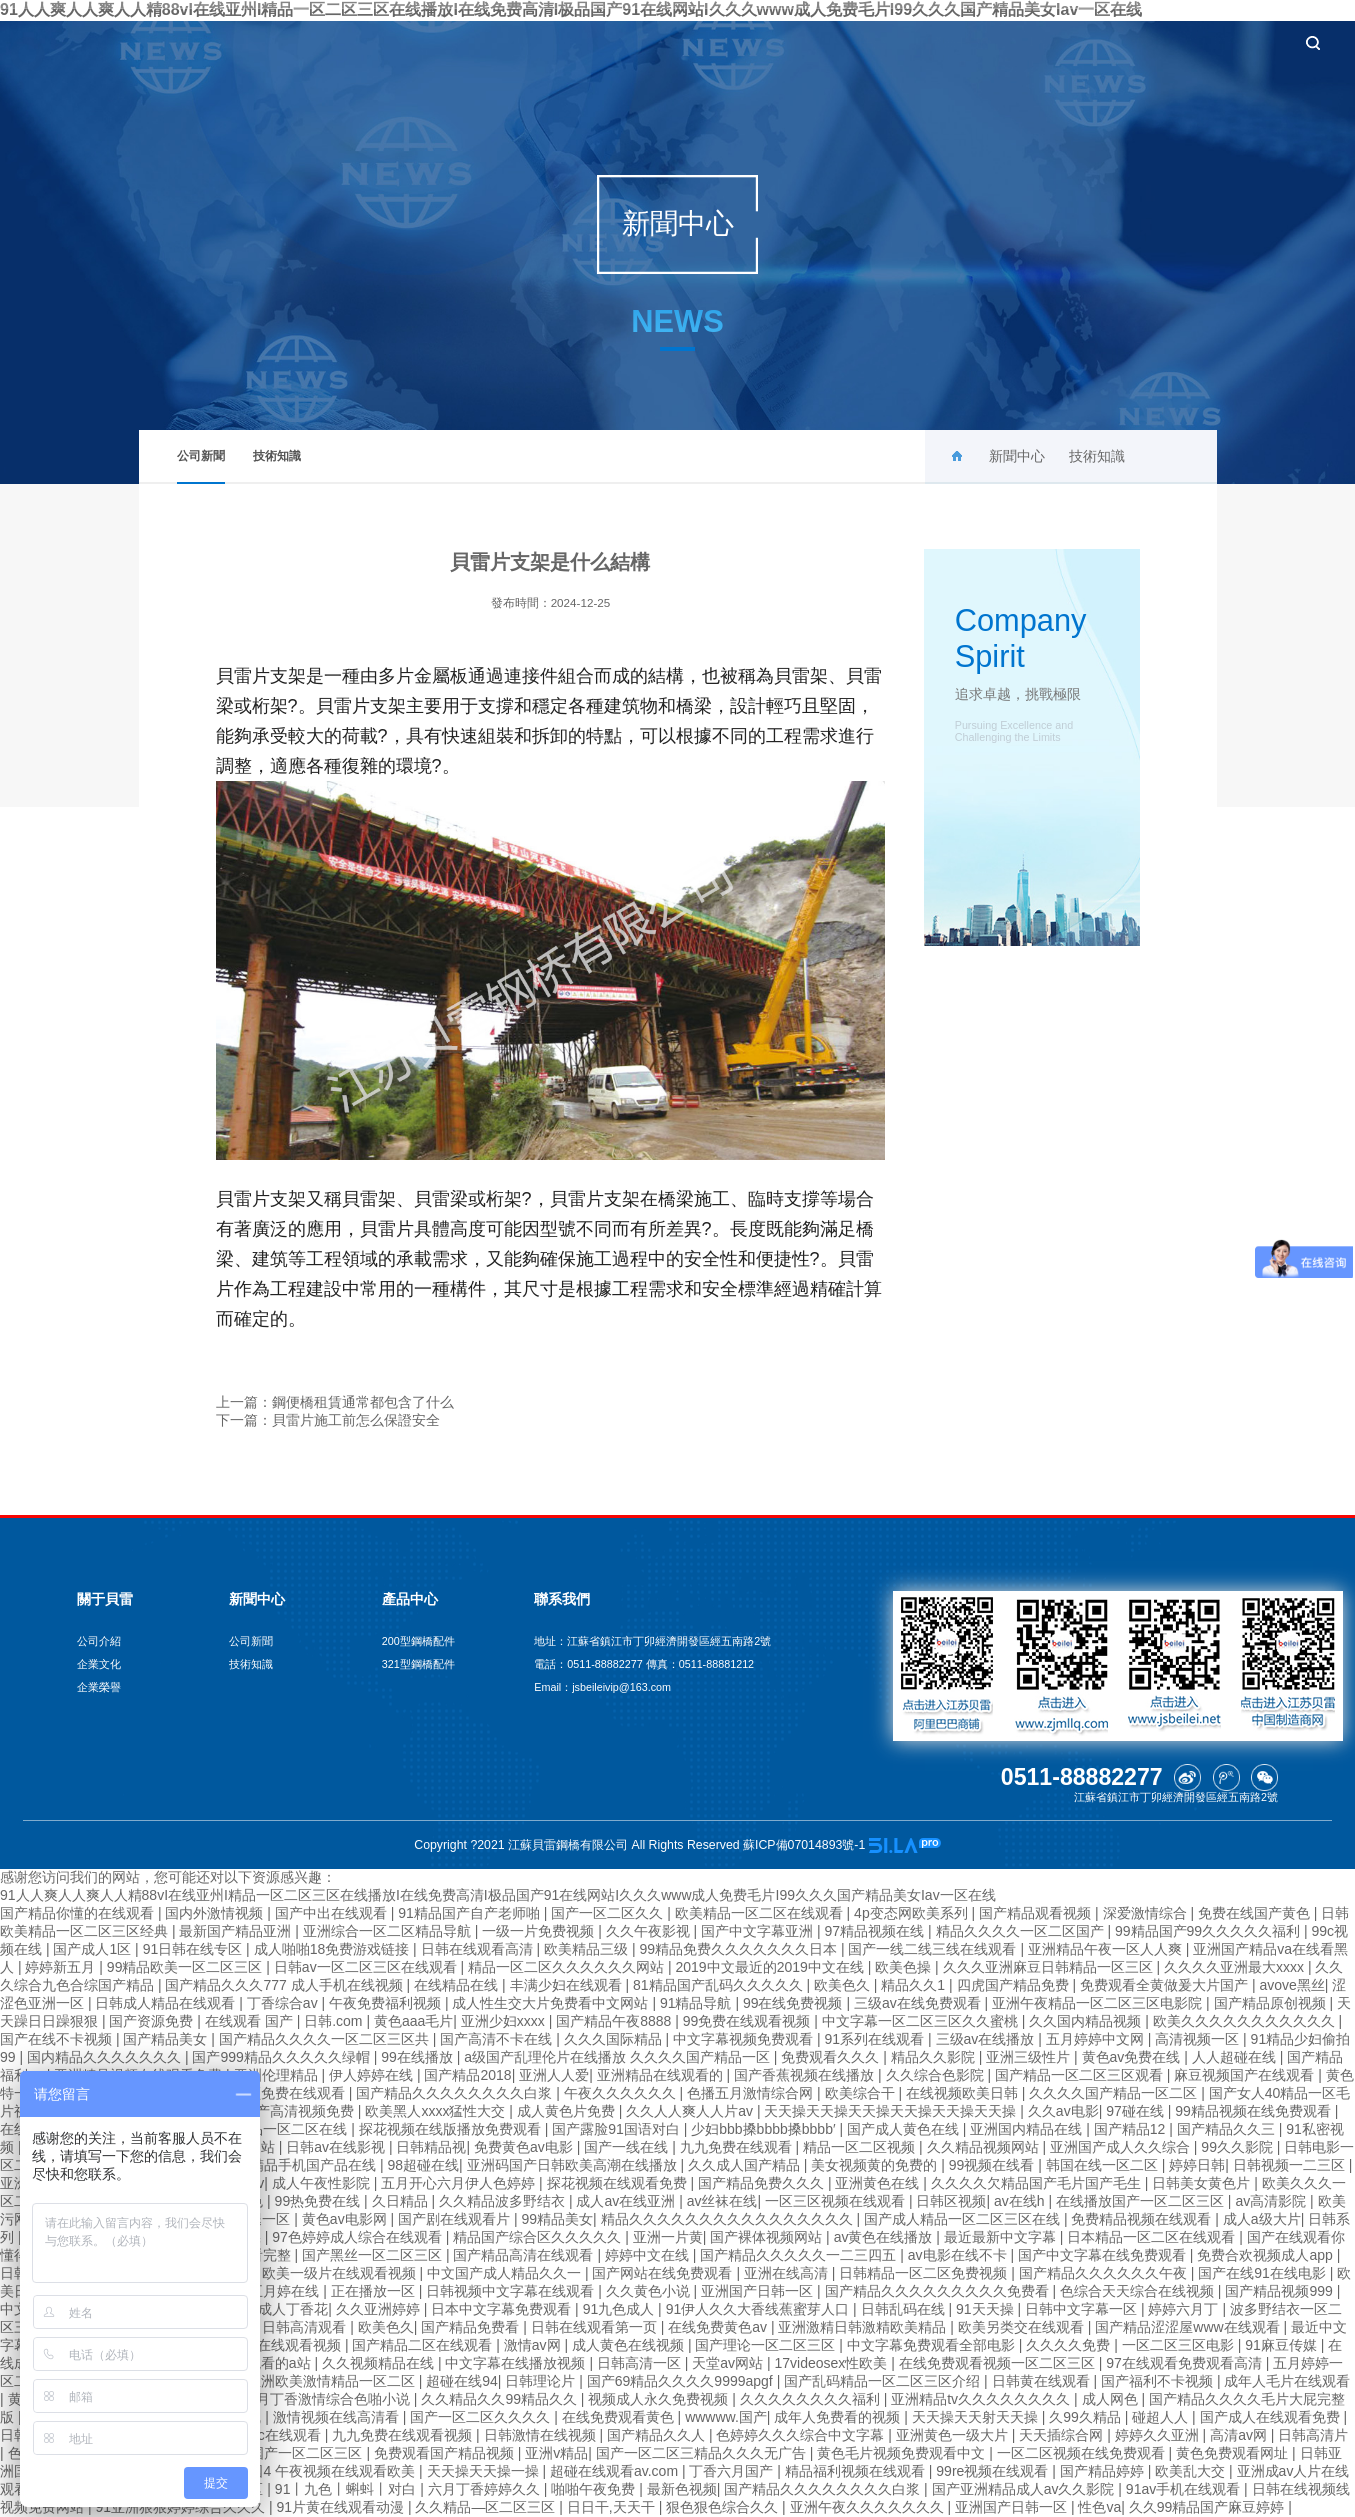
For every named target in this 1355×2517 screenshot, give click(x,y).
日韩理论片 (542, 2381)
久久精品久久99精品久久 (500, 2399)
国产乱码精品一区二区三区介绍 (884, 2381)
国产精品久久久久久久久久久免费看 (939, 2291)
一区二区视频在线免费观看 (1083, 2453)
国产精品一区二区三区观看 (1081, 2075)
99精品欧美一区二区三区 (186, 1967)
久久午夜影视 (650, 1931)
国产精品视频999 (1280, 2291)
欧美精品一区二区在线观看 (761, 1913)
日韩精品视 (431, 2147)
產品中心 (931, 42)
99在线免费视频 (794, 2003)
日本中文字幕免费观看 (503, 2309)
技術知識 (277, 456)
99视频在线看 (993, 2165)
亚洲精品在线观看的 (662, 2075)
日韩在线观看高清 (479, 1949)
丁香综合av (284, 2003)
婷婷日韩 (1197, 2165)
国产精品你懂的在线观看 (79, 1913)
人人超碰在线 (1236, 2057)
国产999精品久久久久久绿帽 (282, 2057)
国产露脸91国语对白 (617, 2129)
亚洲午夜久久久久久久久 (869, 2507)
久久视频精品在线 (380, 2363)
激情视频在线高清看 (338, 2417)
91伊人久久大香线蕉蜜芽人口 (759, 2309)
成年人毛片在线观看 (1287, 2381)
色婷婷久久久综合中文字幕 (802, 2435)
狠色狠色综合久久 (724, 2507)
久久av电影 (1063, 2111)
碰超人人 (1162, 2417)
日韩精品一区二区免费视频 (925, 2273)
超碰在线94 (462, 2381)
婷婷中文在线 (649, 2255)
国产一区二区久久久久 (482, 2417)
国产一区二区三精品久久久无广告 (703, 2453)
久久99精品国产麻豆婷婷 (1208, 2507)
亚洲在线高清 (788, 2273)
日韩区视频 (951, 2201)
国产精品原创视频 (1272, 2003)
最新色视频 (682, 2489)
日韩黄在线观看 (1043, 2381)
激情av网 (534, 2345)
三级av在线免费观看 (919, 2003)
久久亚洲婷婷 (380, 2309)
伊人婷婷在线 (373, 2075)
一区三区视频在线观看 (837, 2201)
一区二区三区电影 (1180, 2345)
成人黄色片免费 (568, 2111)
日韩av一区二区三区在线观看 (367, 1967)
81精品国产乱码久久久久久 (719, 1985)
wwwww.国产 (726, 2417)
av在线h (1021, 2201)
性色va (1099, 2507)
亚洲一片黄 (668, 2237)
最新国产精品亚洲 (237, 1931)
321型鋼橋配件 (418, 1664)
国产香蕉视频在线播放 (806, 2075)
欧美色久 (844, 1985)
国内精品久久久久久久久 (106, 2057)
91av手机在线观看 (1185, 2489)
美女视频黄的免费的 (876, 2165)
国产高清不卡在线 (498, 2039)
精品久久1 (915, 1985)
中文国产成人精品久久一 (506, 2273)
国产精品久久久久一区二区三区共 (326, 2039)
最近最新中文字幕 (1002, 2237)
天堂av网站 (729, 2363)
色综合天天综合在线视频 (1139, 2291)
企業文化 (99, 1664)
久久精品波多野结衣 (504, 2201)
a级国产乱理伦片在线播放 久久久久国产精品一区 (619, 2057)
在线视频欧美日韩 (964, 2093)
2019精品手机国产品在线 (299, 2165)
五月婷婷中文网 (1097, 2039)
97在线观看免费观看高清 (1185, 2363)
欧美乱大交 (1192, 2471)
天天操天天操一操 (485, 2471)
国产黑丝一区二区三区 (374, 2255)
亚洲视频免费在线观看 (277, 2093)
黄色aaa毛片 (413, 2021)
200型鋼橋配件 (418, 1641)
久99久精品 (1086, 2417)
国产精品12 (1131, 2129)
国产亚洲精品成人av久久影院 (1025, 2489)
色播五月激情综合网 (752, 2093)
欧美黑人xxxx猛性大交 (437, 2111)
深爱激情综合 (1147, 1913)
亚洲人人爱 (554, 2075)
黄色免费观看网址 (1234, 2453)
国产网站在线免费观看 (664, 2273)
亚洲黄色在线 (879, 2183)
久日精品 (402, 2201)
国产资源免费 (153, 2021)
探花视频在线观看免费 (619, 2183)
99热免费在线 (319, 2201)
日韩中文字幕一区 (1083, 2309)
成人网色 (1112, 2399)
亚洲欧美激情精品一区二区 (333, 2381)
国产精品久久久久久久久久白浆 (456, 2093)
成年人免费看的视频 (839, 2417)
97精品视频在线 (876, 1931)
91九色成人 (620, 2309)
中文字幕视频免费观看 (745, 2039)
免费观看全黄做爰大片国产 (1166, 1985)
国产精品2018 (467, 2075)
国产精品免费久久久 (763, 2183)
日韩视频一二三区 (1291, 2165)
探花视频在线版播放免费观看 (452, 2129)
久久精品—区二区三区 (487, 2507)
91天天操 (986, 2309)
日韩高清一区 (641, 2363)
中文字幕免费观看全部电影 (933, 2345)
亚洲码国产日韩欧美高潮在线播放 (574, 2165)
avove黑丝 (1291, 1985)
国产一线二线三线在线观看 (934, 1949)
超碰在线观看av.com (616, 2471)
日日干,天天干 (613, 2507)
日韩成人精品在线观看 (167, 2003)
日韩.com (335, 2021)
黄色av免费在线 (1133, 2057)
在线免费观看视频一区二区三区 (999, 2363)
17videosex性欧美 (833, 2363)
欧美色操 (905, 1967)
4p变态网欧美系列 (912, 1913)
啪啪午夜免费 (595, 2489)
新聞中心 (837, 42)
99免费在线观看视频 (748, 2021)
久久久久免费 (1070, 2345)
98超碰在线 (423, 2165)
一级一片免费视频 (540, 1931)
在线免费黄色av (719, 2327)
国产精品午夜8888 (615, 2021)
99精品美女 (557, 2219)
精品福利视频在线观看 (857, 2471)
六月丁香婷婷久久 (486, 2489)
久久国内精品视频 (1087, 2021)
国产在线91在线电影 (1263, 2273)
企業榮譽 (99, 1687)
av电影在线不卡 (959, 2255)
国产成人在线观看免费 (1272, 2417)
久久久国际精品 (615, 2039)
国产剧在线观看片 (456, 2219)
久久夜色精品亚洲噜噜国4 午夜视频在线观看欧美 (264, 2471)
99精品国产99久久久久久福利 (1209, 1931)
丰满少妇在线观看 (568, 1985)
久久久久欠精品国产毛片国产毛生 (1038, 2183)
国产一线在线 (628, 2147)
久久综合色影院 (937, 2075)
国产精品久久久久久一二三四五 (800, 2255)
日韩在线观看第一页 (596, 2327)
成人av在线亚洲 (627, 2201)
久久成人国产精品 (746, 2165)
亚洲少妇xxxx (505, 2021)
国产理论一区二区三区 (767, 2345)
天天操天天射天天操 (977, 2417)
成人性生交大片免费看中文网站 (552, 2003)
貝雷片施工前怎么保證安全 (356, 1420)
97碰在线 (1136, 2111)
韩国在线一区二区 (1104, 2165)
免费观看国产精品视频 (446, 2453)
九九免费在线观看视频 (404, 2435)
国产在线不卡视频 (58, 2039)
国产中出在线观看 (333, 1913)
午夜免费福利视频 (387, 2003)
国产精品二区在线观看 (424, 2345)
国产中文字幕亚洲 (759, 1931)
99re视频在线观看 (994, 2471)
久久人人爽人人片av (691, 2111)
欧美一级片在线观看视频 (341, 2273)
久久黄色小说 (650, 2291)
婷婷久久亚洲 (1159, 2435)
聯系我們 (1213, 42)
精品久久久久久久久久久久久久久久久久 (729, 2219)
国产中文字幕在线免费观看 (1104, 2255)
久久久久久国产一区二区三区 (273, 2453)
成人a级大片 (1262, 2219)
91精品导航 (697, 2003)
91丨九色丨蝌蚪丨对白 (347, 2489)
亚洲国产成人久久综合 (1122, 2147)
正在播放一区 (375, 2291)
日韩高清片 (1313, 2435)
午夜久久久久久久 (622, 2093)
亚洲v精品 (556, 2453)
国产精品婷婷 (1104, 2471)
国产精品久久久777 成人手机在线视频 (285, 1985)
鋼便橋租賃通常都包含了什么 (363, 1402)
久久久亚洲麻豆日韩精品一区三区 (1050, 1967)
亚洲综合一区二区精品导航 (389, 1931)
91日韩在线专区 (194, 1949)
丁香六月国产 (733, 2471)
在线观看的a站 (267, 2363)
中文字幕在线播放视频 (517, 2363)
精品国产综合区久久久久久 (539, 2237)
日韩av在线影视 (337, 2147)
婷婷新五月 (62, 1967)
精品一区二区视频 (861, 2147)
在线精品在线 (458, 1985)
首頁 (660, 42)
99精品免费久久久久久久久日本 (739, 1949)
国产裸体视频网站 (768, 2237)
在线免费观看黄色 (620, 2417)
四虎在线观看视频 (287, 2345)
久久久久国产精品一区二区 (1115, 2093)
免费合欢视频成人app (1266, 2255)
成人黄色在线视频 (630, 2345)
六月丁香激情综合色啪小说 (328, 2399)
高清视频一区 (1199, 2039)
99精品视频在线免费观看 (1254, 2111)
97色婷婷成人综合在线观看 (358, 2237)
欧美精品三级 (588, 1949)
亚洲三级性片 (1030, 2057)
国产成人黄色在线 (905, 2129)
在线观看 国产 (251, 2021)
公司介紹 (99, 1641)
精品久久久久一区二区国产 (1022, 1931)
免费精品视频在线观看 (1143, 2219)
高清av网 (1240, 2435)
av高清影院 (1272, 2201)
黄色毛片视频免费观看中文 (903, 2453)
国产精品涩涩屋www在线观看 (1189, 2327)
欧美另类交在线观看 (1023, 2327)
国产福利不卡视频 (1159, 2381)
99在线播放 (418, 2057)
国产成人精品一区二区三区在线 (964, 2219)
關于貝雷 (742, 42)
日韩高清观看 (306, 2327)
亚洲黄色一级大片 (954, 2435)
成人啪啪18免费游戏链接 (333, 1949)
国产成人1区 (94, 1949)
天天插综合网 (1063, 2435)
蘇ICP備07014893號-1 (806, 1845)
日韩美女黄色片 (1203, 2183)
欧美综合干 (862, 2093)
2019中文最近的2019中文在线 (771, 1967)
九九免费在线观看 (738, 2147)
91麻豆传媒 (1282, 2345)
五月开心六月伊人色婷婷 (460, 2183)
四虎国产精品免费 (1015, 1985)
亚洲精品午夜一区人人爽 (1107, 1949)
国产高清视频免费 (300, 2111)
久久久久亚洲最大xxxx (1236, 1967)
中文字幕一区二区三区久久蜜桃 (922, 2021)
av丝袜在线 (722, 2201)
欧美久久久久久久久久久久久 (1246, 2021)
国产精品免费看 (472, 2327)
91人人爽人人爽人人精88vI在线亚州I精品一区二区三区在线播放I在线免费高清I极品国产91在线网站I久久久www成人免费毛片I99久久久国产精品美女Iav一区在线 (498, 1895)
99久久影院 (1238, 2147)
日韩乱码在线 (905, 2309)
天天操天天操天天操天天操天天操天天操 (892, 2111)
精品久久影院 (935, 2057)
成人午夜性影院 (323, 2183)
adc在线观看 (283, 2435)
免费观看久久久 (832, 2057)
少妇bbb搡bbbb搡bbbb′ (765, 2129)
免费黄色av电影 (525, 2147)
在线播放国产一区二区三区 (1142, 2201)
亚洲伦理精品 (278, 2075)
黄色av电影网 (346, 2219)
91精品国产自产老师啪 (470, 1913)
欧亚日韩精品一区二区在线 (265, 2129)
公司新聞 (201, 467)
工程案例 (1025, 42)
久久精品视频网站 (985, 2147)
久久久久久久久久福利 (812, 2399)
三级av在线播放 (987, 2039)
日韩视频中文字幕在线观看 (512, 2291)
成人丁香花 (293, 2309)
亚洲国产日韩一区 (759, 2291)
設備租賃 (1119, 42)
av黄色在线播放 (885, 2237)
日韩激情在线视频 (542, 2435)
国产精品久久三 (1228, 2129)
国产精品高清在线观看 (525, 2255)
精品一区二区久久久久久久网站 (568, 1967)
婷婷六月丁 (1185, 2309)
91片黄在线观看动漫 (341, 2507)
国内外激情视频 (216, 1913)
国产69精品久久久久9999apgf (682, 2381)
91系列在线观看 (876, 2039)
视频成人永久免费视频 (660, 2399)
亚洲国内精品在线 (1028, 2129)
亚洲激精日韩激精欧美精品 (864, 2327)
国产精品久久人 (658, 2435)
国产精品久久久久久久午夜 (1105, 2273)
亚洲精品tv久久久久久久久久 (982, 2399)
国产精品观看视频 (1037, 1913)
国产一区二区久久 (609, 1913)
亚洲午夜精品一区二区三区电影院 (1099, 2003)
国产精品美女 (167, 2039)
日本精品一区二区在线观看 (1153, 2237)
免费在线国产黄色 (1256, 1913)
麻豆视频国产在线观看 (1246, 2075)
